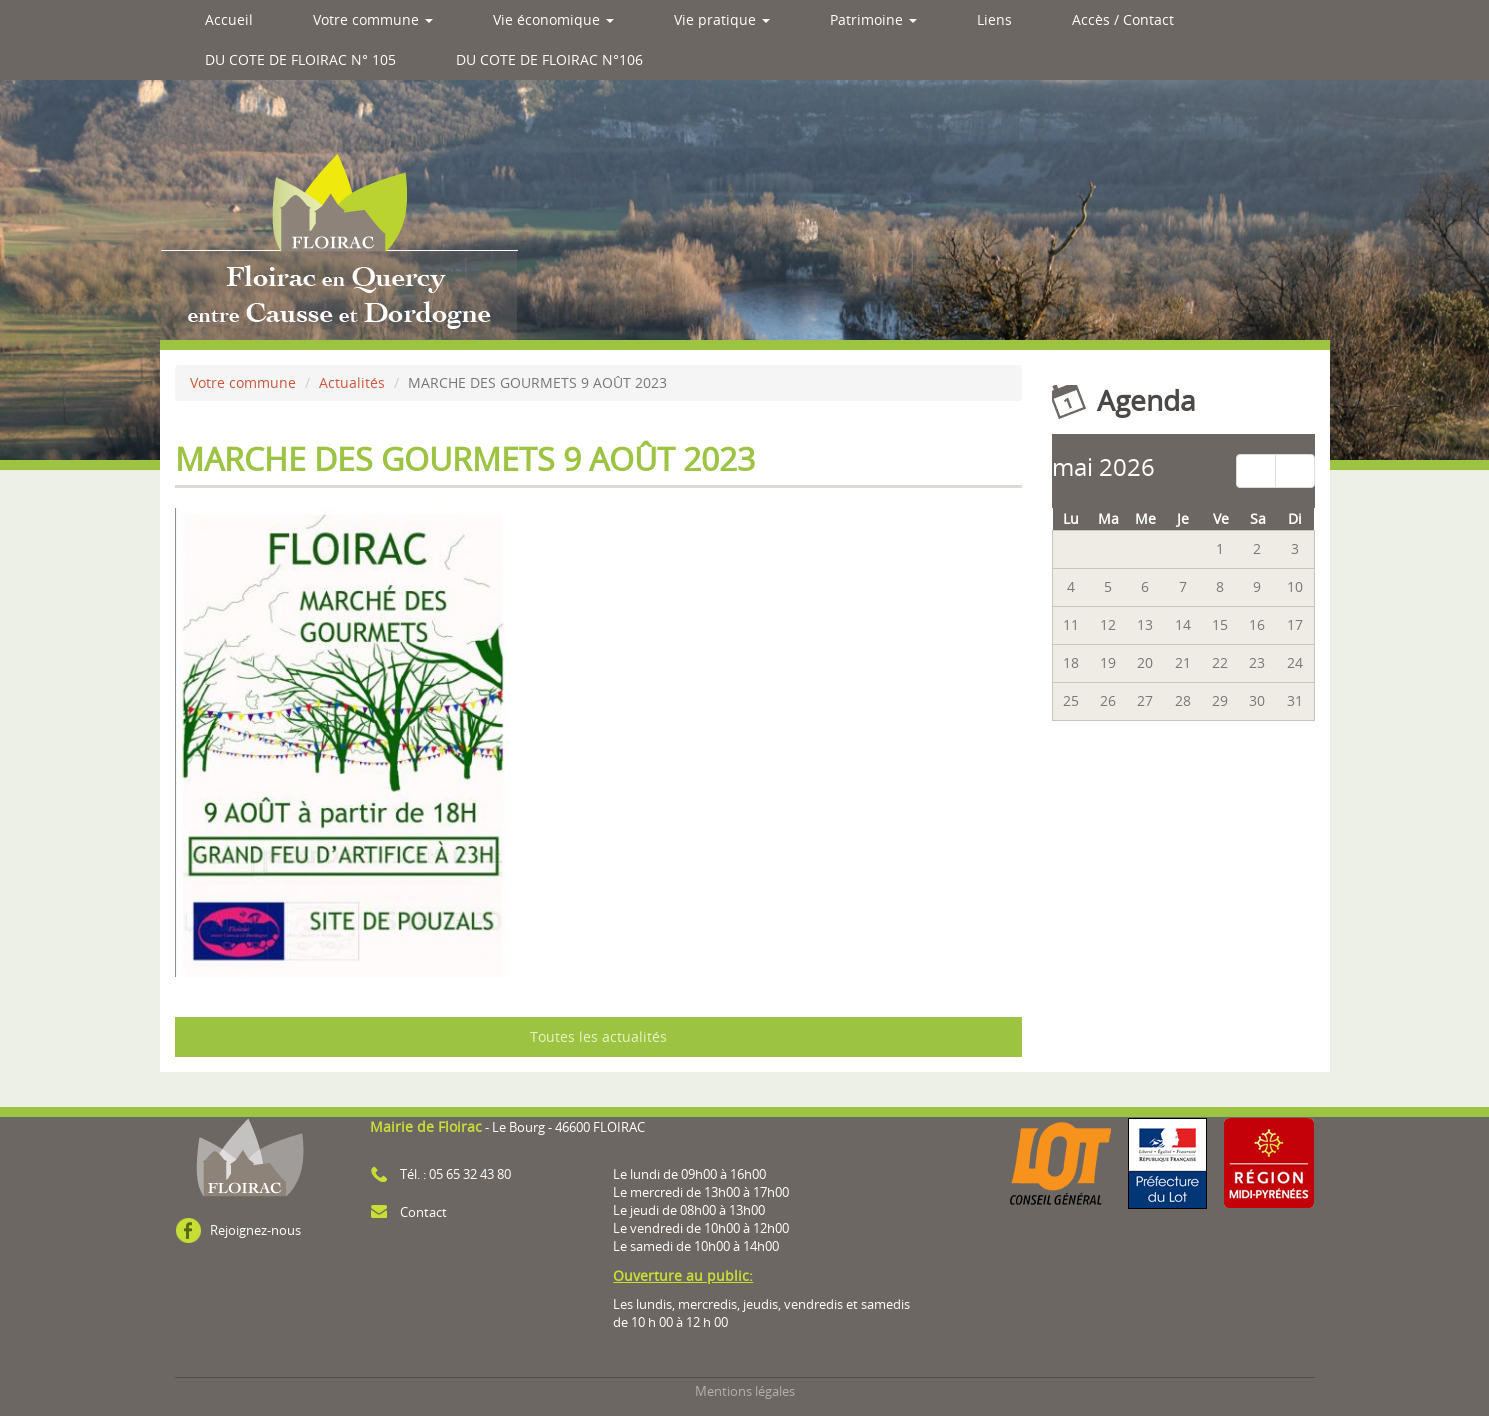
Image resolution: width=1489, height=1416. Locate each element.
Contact (423, 1212)
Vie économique (553, 19)
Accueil (229, 19)
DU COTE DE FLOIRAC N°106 (549, 59)
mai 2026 (1103, 466)
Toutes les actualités (598, 1036)
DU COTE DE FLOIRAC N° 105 (300, 59)
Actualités (352, 382)
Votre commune (373, 19)
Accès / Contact (1123, 19)
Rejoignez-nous (255, 1230)
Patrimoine (873, 19)
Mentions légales (745, 1391)
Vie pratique (722, 19)
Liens (994, 19)
